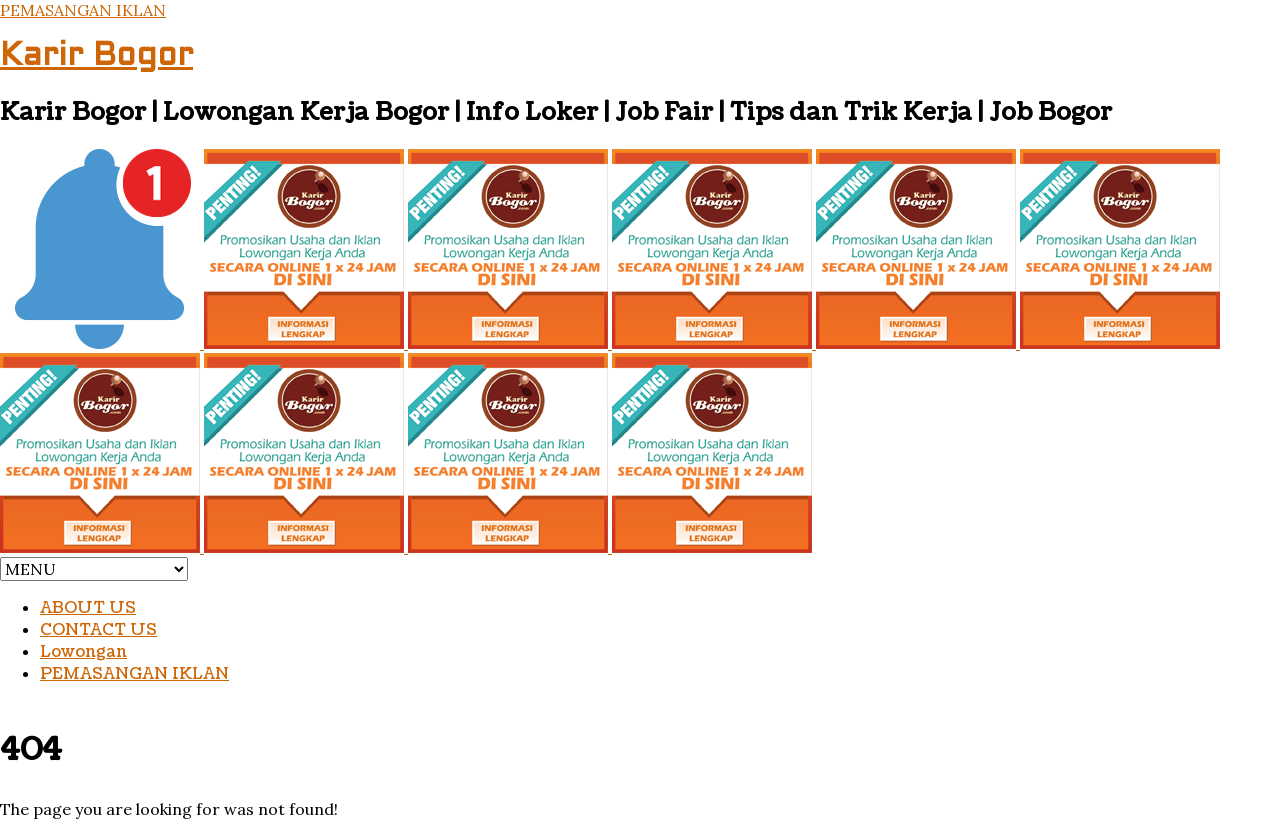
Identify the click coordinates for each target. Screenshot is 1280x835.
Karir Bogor (96, 57)
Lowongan (83, 652)
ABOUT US (88, 608)
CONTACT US (98, 630)
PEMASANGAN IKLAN (83, 10)
